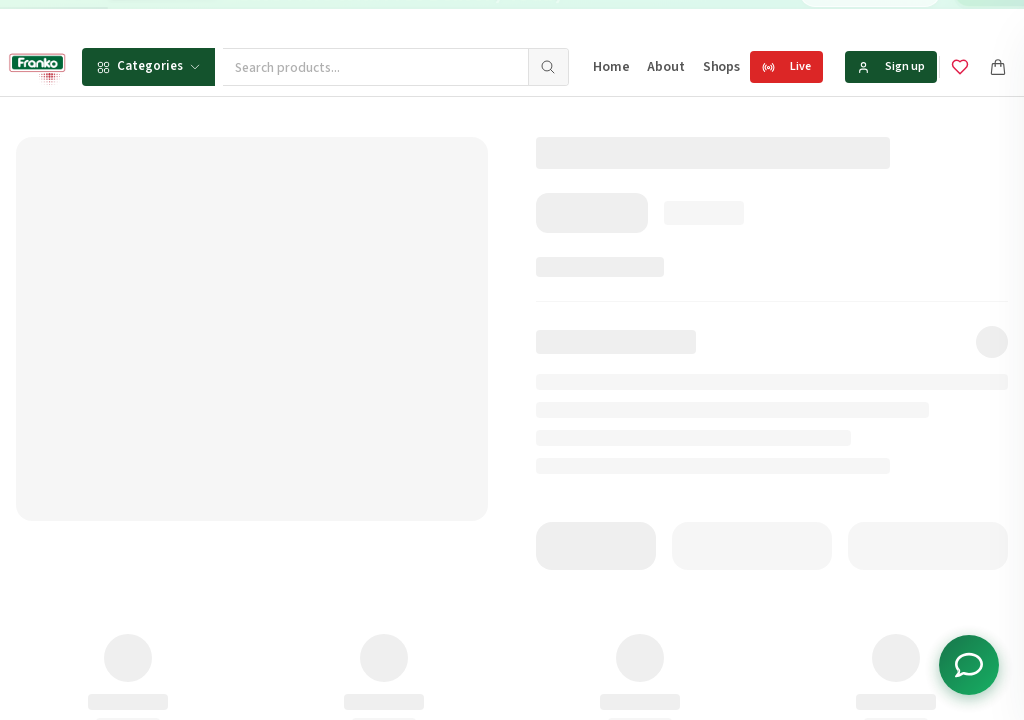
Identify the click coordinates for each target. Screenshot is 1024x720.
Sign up (891, 66)
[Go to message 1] (609, 19)
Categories (148, 66)
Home (611, 67)
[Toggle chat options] (969, 665)
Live (786, 66)
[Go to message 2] (623, 19)
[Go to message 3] (645, 19)
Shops (721, 67)
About (665, 67)
